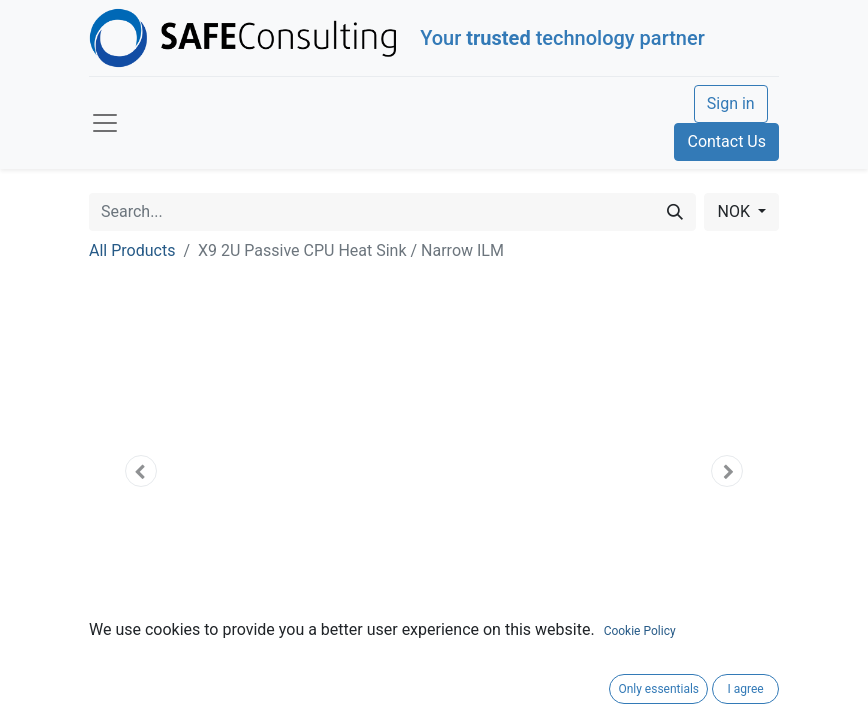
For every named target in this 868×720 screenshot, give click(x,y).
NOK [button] (735, 211)
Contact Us (726, 141)
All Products (132, 250)
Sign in (731, 103)
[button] (141, 471)
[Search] (675, 212)
